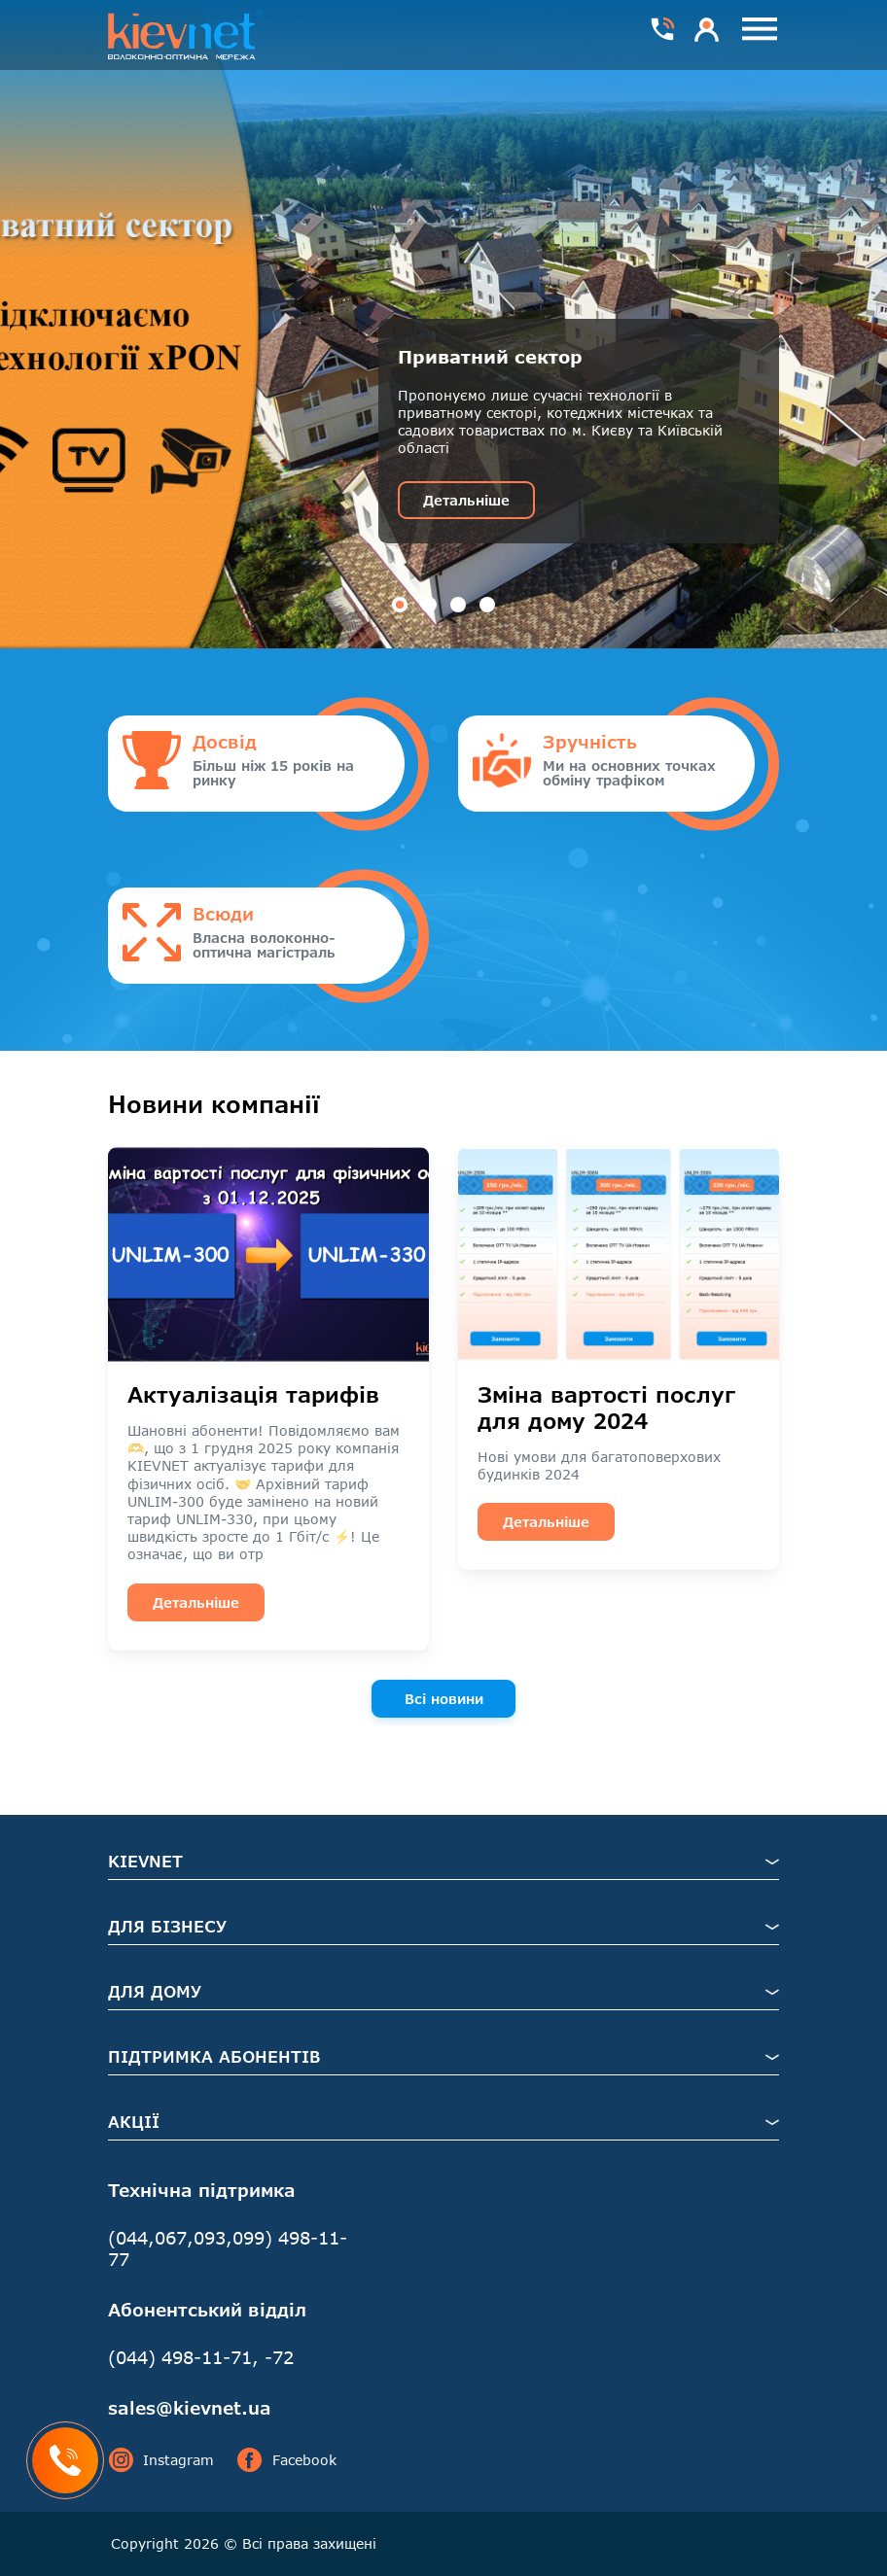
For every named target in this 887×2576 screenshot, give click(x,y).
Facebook (287, 2460)
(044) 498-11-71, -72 (201, 2357)
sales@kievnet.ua (189, 2408)
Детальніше (466, 500)
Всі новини (444, 1698)
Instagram (161, 2460)
